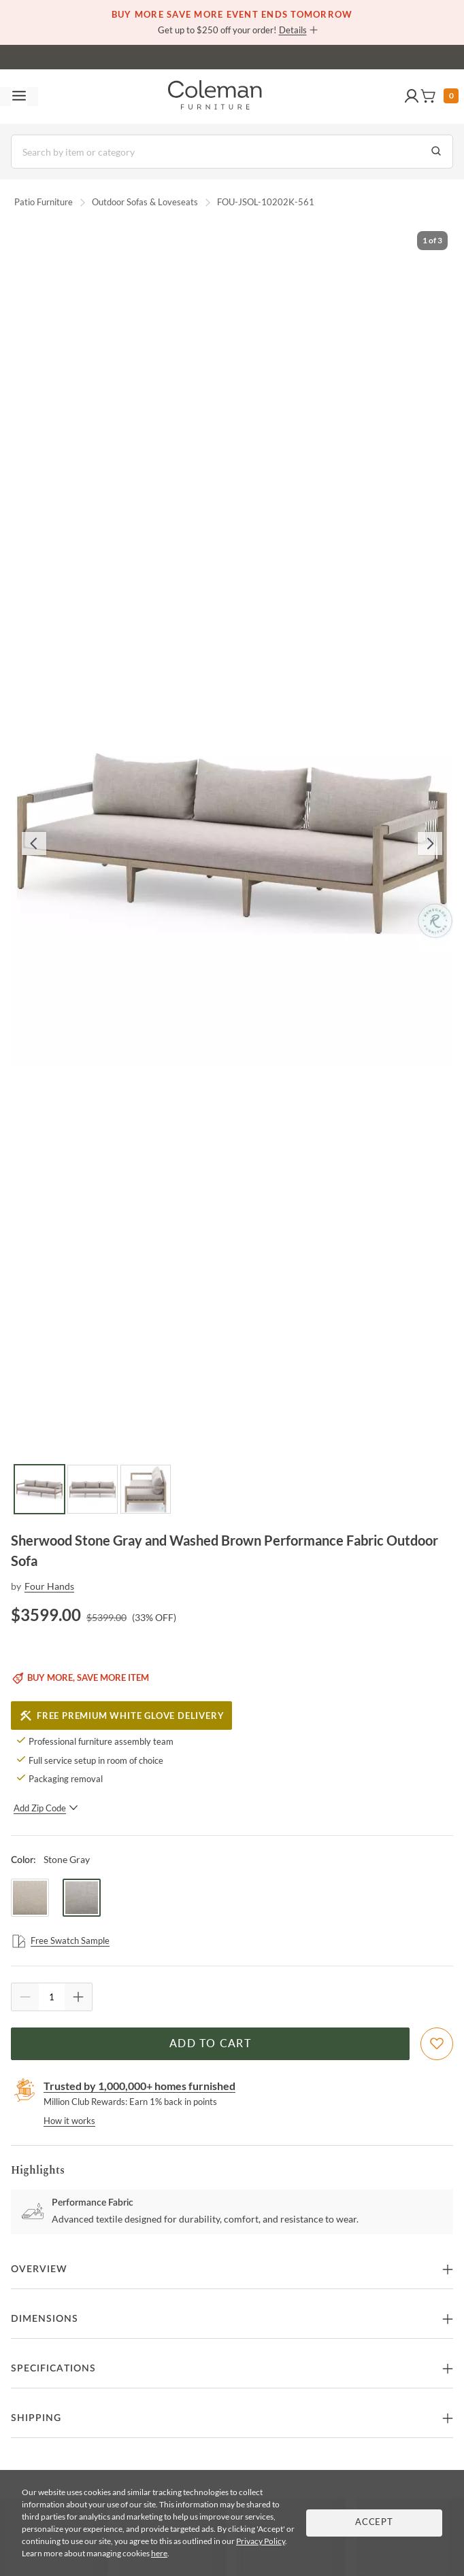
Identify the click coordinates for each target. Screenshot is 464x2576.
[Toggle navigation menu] (19, 96)
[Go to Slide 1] (39, 1489)
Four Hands (49, 1586)
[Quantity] (51, 1997)
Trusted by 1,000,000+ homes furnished (139, 2085)
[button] (411, 96)
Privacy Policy (260, 2541)
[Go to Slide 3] (145, 1489)
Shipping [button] (36, 2418)
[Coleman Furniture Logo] (215, 96)
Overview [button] (39, 2269)
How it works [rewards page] (69, 2120)
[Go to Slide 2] (92, 1489)
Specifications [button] (53, 2368)
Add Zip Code (46, 1808)
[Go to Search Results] (436, 151)
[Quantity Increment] (78, 1997)
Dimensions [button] (44, 2319)
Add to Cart (210, 2043)
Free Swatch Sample (60, 1941)
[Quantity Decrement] (25, 1997)
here (159, 2553)
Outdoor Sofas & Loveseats (145, 201)
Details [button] (293, 29)
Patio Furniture (43, 201)
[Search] (232, 151)
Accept (374, 2522)
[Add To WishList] (436, 2043)
